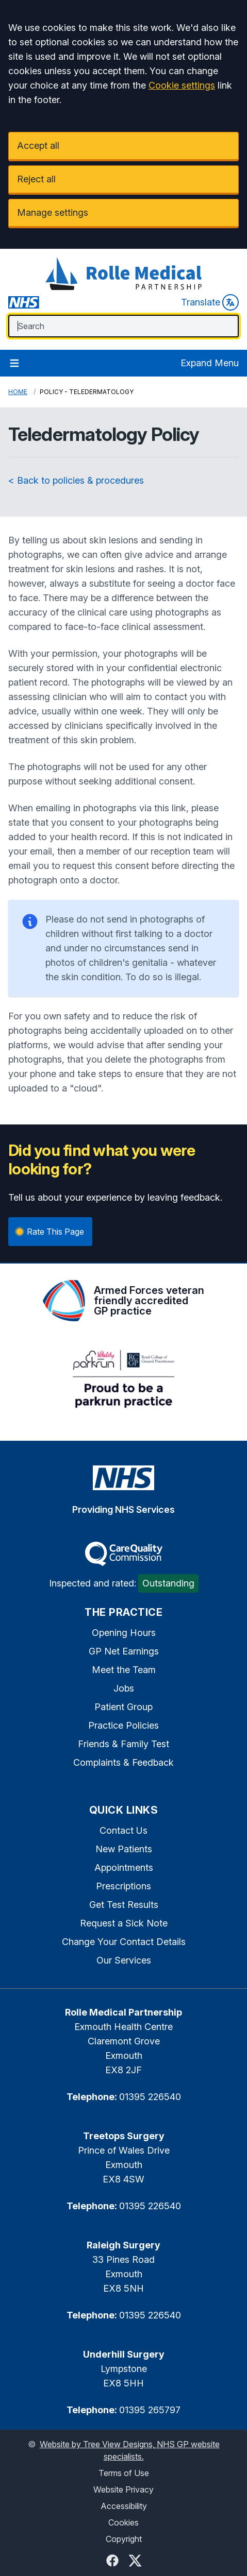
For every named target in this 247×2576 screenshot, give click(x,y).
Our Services (123, 1960)
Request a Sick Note (124, 1923)
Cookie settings (182, 85)
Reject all (36, 179)
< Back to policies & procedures (76, 480)
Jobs (123, 1688)
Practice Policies (123, 1725)
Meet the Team (124, 1669)
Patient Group (123, 1706)
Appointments (123, 1867)
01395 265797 (149, 2409)
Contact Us (123, 1830)
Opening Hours (124, 1632)
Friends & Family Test (123, 1743)
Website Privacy (123, 2489)
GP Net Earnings (124, 1651)
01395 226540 (150, 2096)
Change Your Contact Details (124, 1941)
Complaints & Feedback (123, 1762)
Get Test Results (123, 1904)
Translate (210, 302)
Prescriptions (123, 1886)
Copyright (124, 2539)
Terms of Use (123, 2473)
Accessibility (124, 2506)
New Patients (123, 1849)
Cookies (123, 2522)
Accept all (38, 145)
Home (17, 392)
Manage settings (52, 212)
